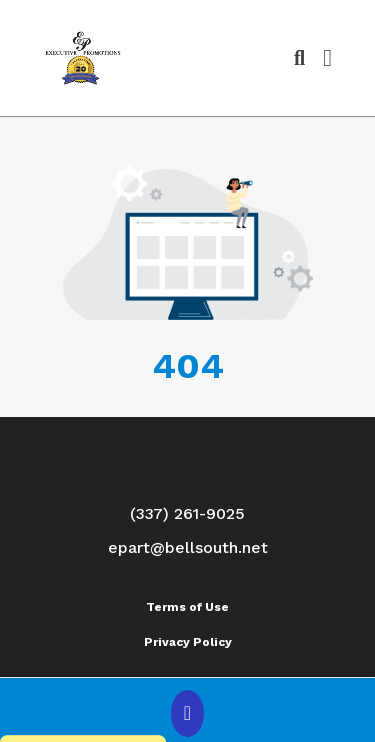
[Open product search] (299, 58)
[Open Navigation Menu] (327, 58)
